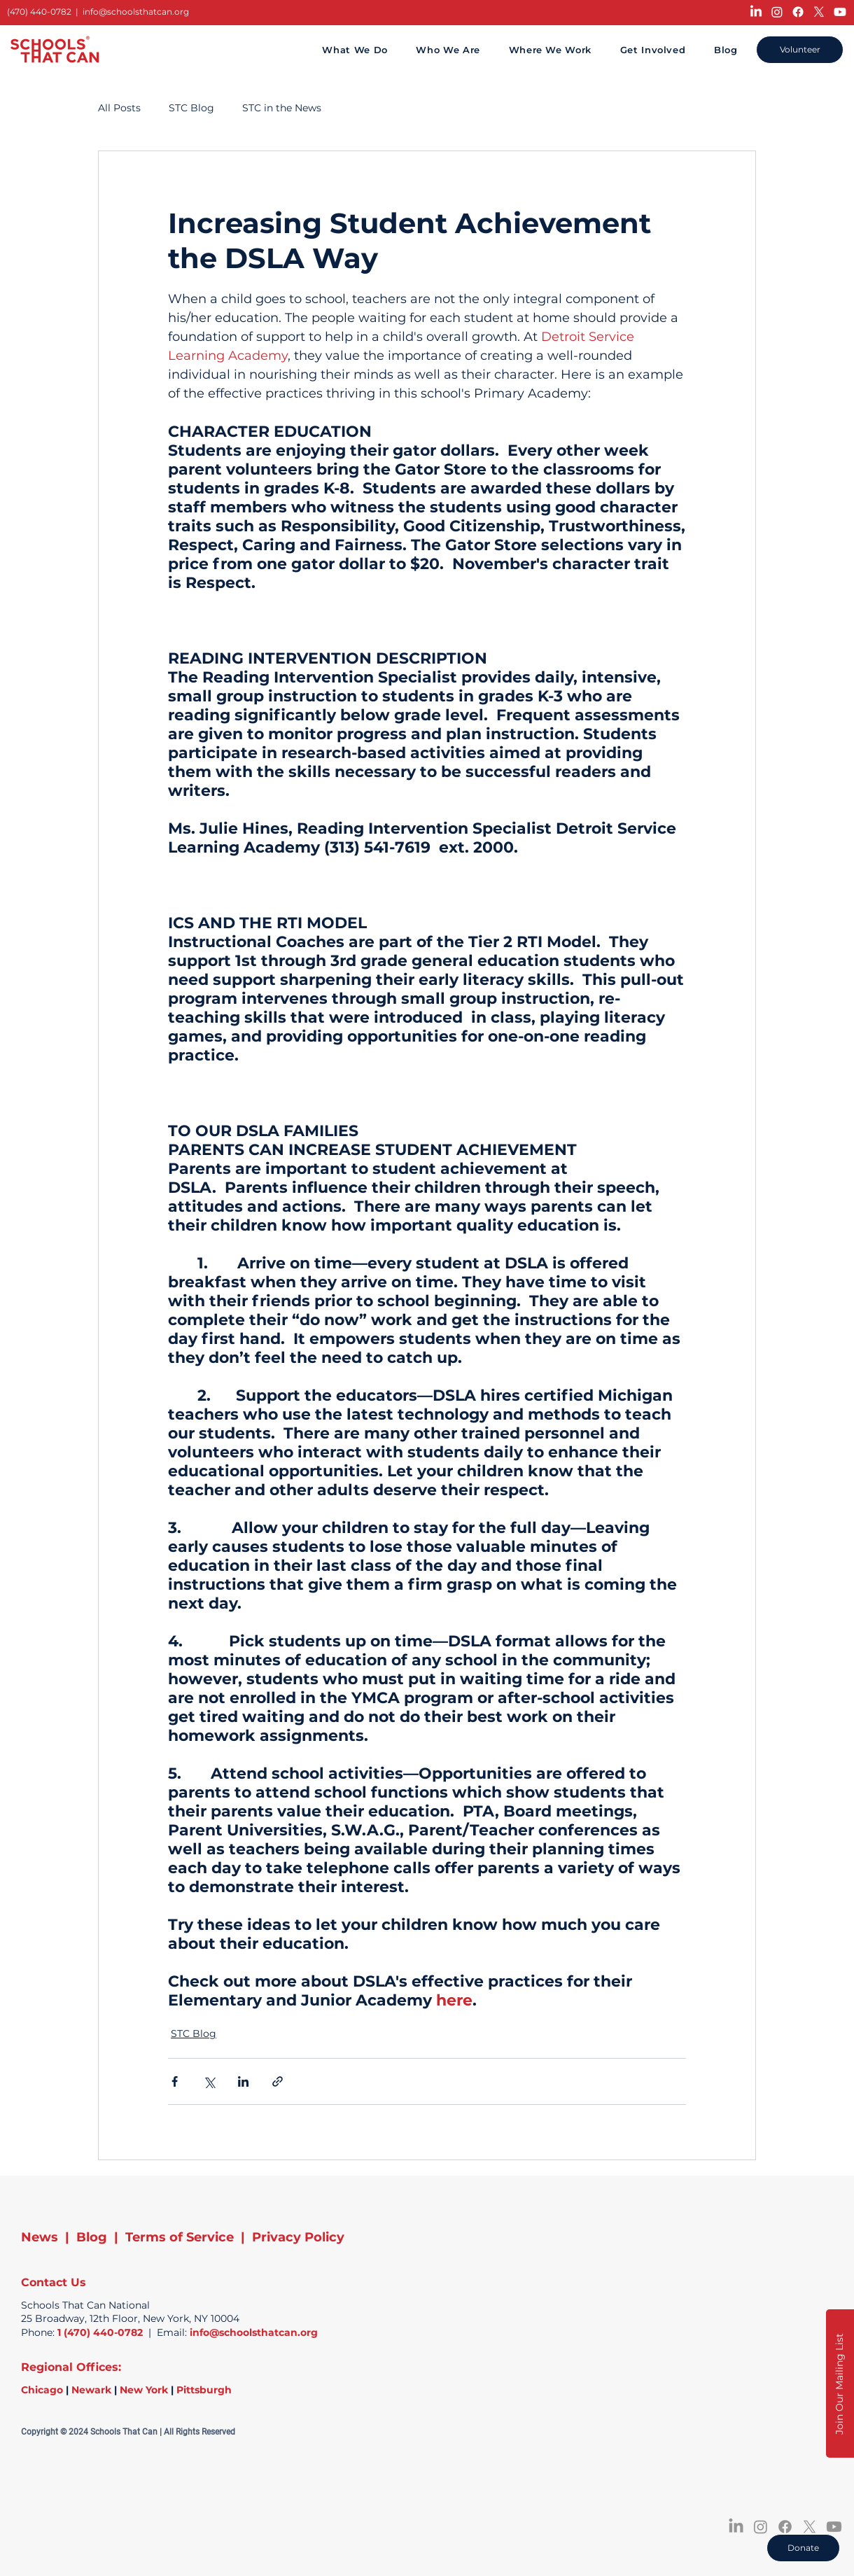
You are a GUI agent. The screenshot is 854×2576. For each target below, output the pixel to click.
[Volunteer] (800, 50)
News (39, 2237)
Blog (91, 2237)
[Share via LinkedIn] (243, 2081)
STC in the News (281, 108)
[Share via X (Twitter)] (209, 2081)
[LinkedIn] (756, 12)
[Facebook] (798, 12)
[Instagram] (777, 12)
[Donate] (803, 2548)
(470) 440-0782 (39, 11)
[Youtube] (840, 12)
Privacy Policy (298, 2237)
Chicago (42, 2390)
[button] (840, 2383)
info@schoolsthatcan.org (136, 11)
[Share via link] (277, 2081)
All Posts (119, 108)
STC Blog (191, 108)
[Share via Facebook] (174, 2081)
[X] (819, 12)
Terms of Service (179, 2237)
